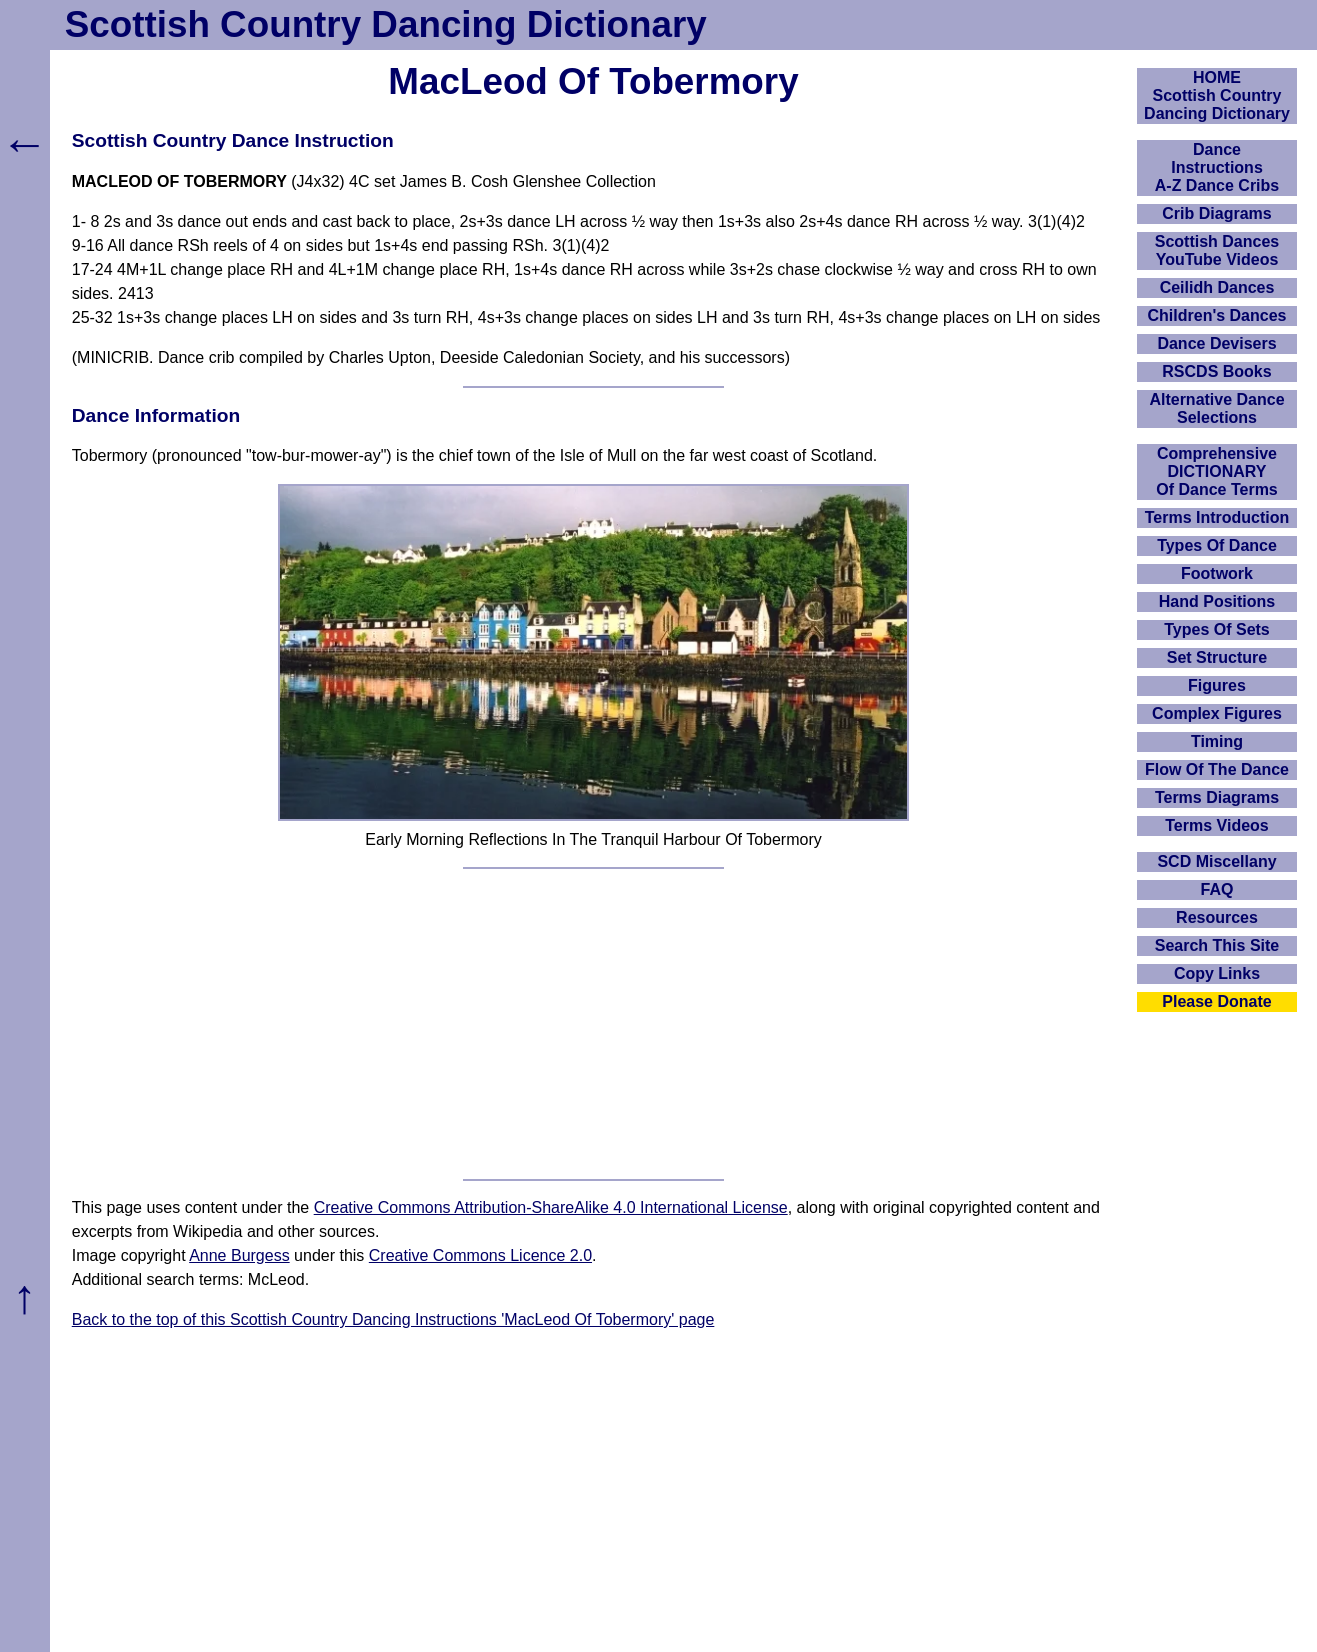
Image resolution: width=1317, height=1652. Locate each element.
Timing (1217, 741)
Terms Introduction (1217, 517)
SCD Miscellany (1216, 861)
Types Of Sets (1217, 629)
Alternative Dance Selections (1216, 408)
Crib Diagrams (1216, 213)
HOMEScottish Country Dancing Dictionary (1217, 95)
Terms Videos (1216, 825)
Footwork (1217, 573)
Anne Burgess (239, 1255)
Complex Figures (1217, 713)
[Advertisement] (594, 1024)
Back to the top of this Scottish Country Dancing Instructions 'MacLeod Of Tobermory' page (393, 1319)
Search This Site (1217, 945)
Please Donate (1216, 1001)
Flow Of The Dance (1217, 769)
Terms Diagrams (1217, 797)
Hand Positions (1217, 601)
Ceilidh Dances (1217, 287)
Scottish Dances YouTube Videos (1217, 250)
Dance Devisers (1216, 343)
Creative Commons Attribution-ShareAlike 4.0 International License (551, 1207)
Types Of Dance (1217, 545)
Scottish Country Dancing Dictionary (386, 24)
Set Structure (1217, 657)
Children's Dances (1217, 315)
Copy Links (1217, 973)
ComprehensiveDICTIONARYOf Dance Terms (1217, 471)
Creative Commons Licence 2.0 (480, 1255)
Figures (1217, 685)
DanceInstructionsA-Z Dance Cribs (1217, 167)
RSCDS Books (1216, 371)
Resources (1217, 917)
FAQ (1217, 889)
